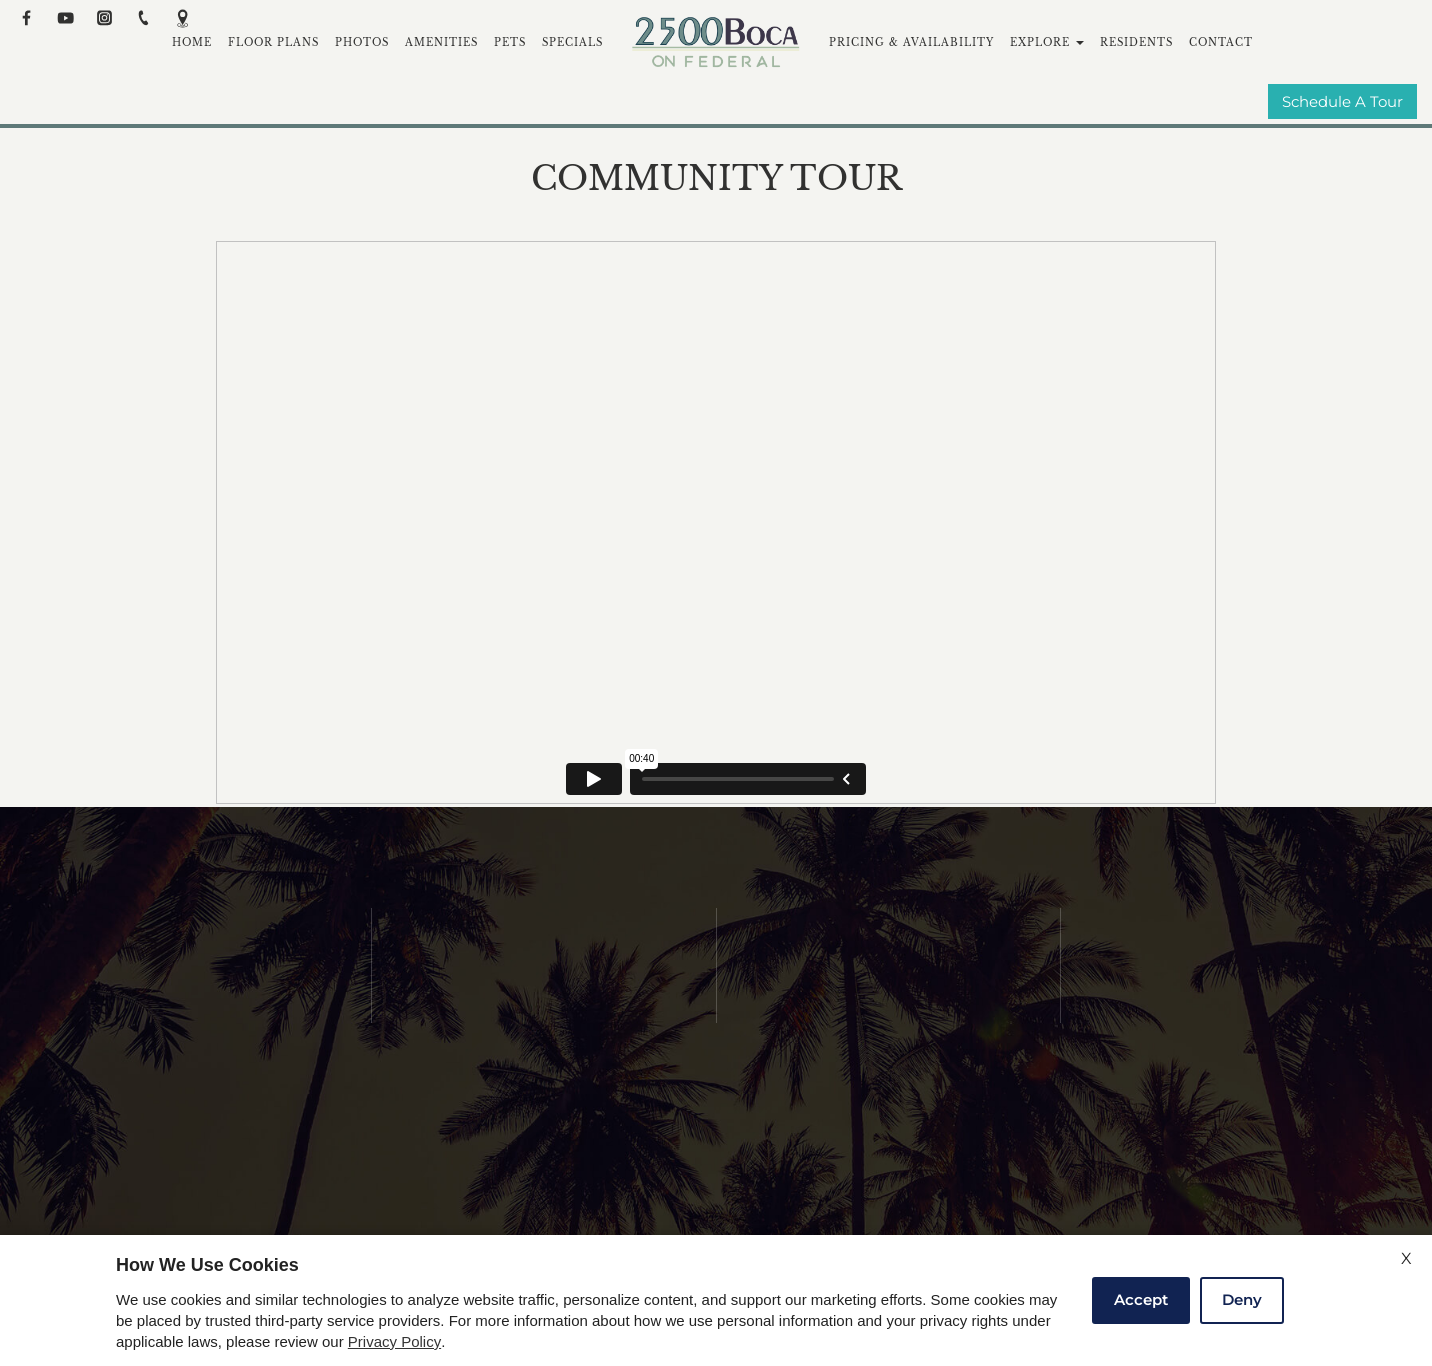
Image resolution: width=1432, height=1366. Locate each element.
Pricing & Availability (911, 42)
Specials (572, 42)
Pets (510, 42)
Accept (1141, 1299)
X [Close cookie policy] (1406, 1258)
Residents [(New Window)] (1136, 42)
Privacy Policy (394, 1342)
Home (192, 42)
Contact (1221, 42)
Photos (362, 42)
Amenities (441, 42)
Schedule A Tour (1342, 102)
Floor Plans (273, 42)
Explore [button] (1047, 42)
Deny (1242, 1299)
